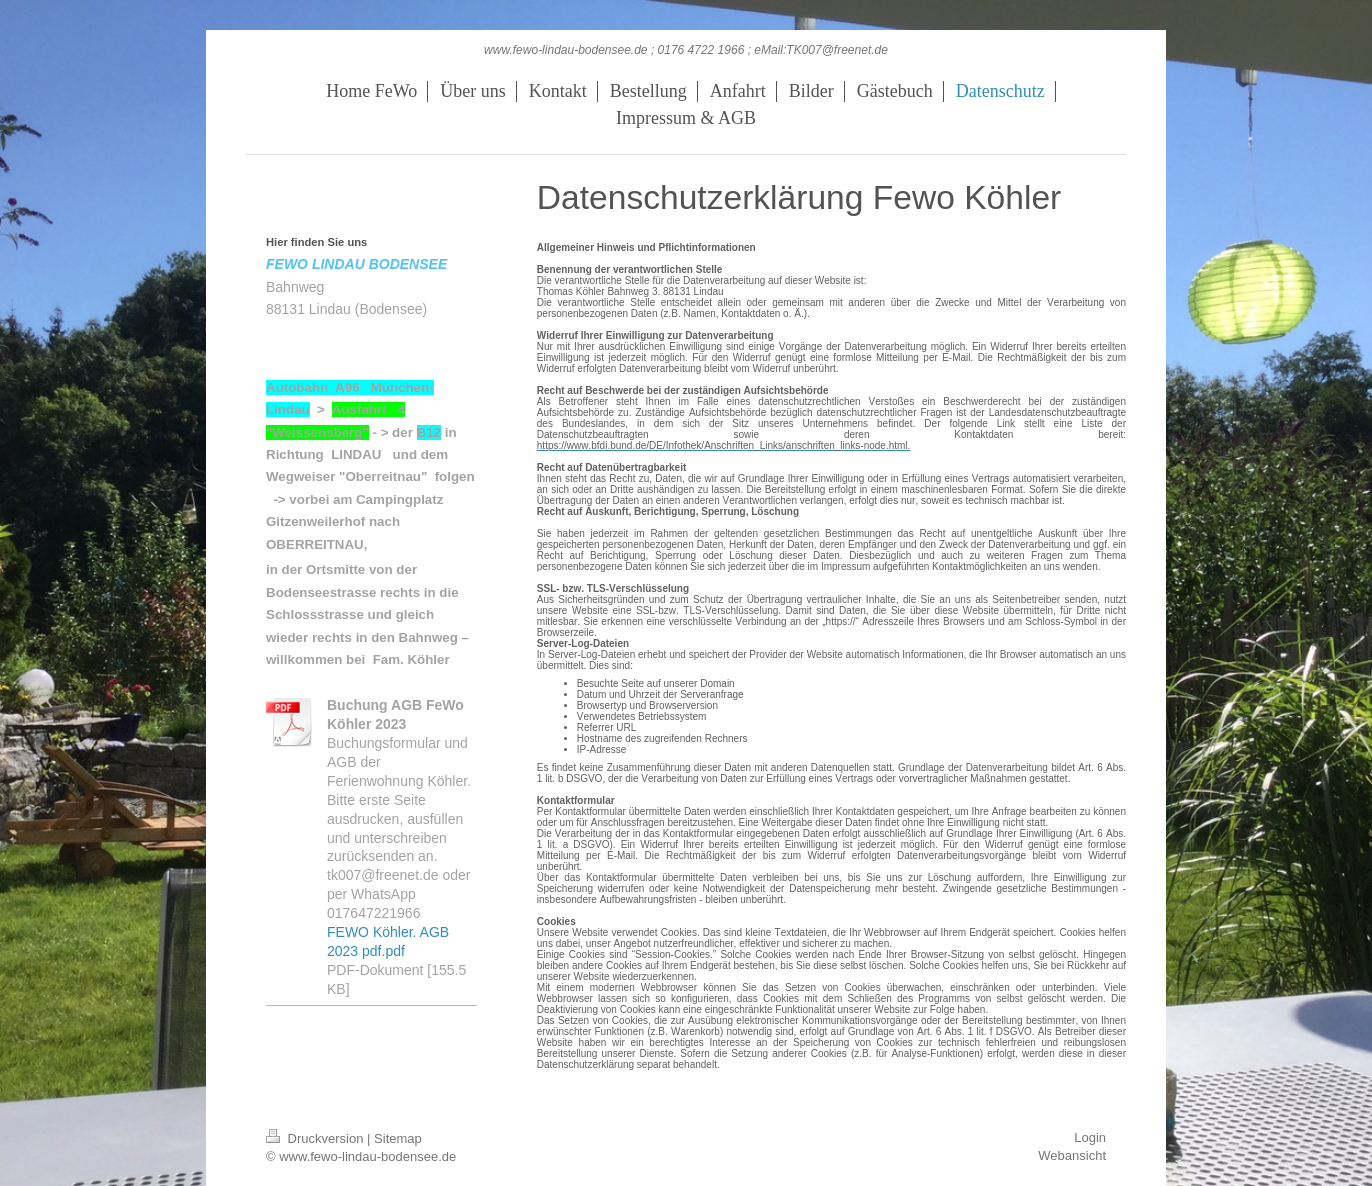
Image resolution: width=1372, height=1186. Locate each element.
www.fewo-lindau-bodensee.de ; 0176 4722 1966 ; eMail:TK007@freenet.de (686, 50)
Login (1090, 1137)
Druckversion (316, 1138)
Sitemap (398, 1138)
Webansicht (1072, 1155)
